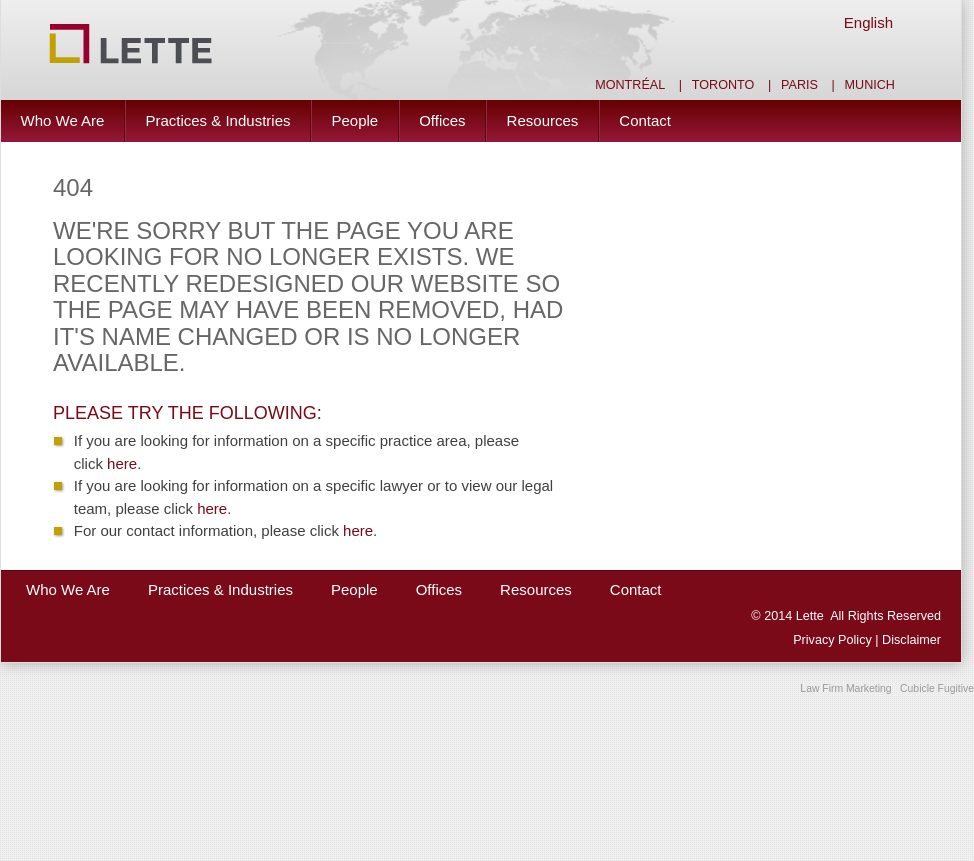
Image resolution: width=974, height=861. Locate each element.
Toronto (723, 85)
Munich (870, 85)
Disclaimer (911, 640)
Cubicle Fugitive (937, 688)
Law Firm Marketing (845, 688)
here (122, 463)
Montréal (630, 85)
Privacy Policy (834, 640)
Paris (799, 85)
